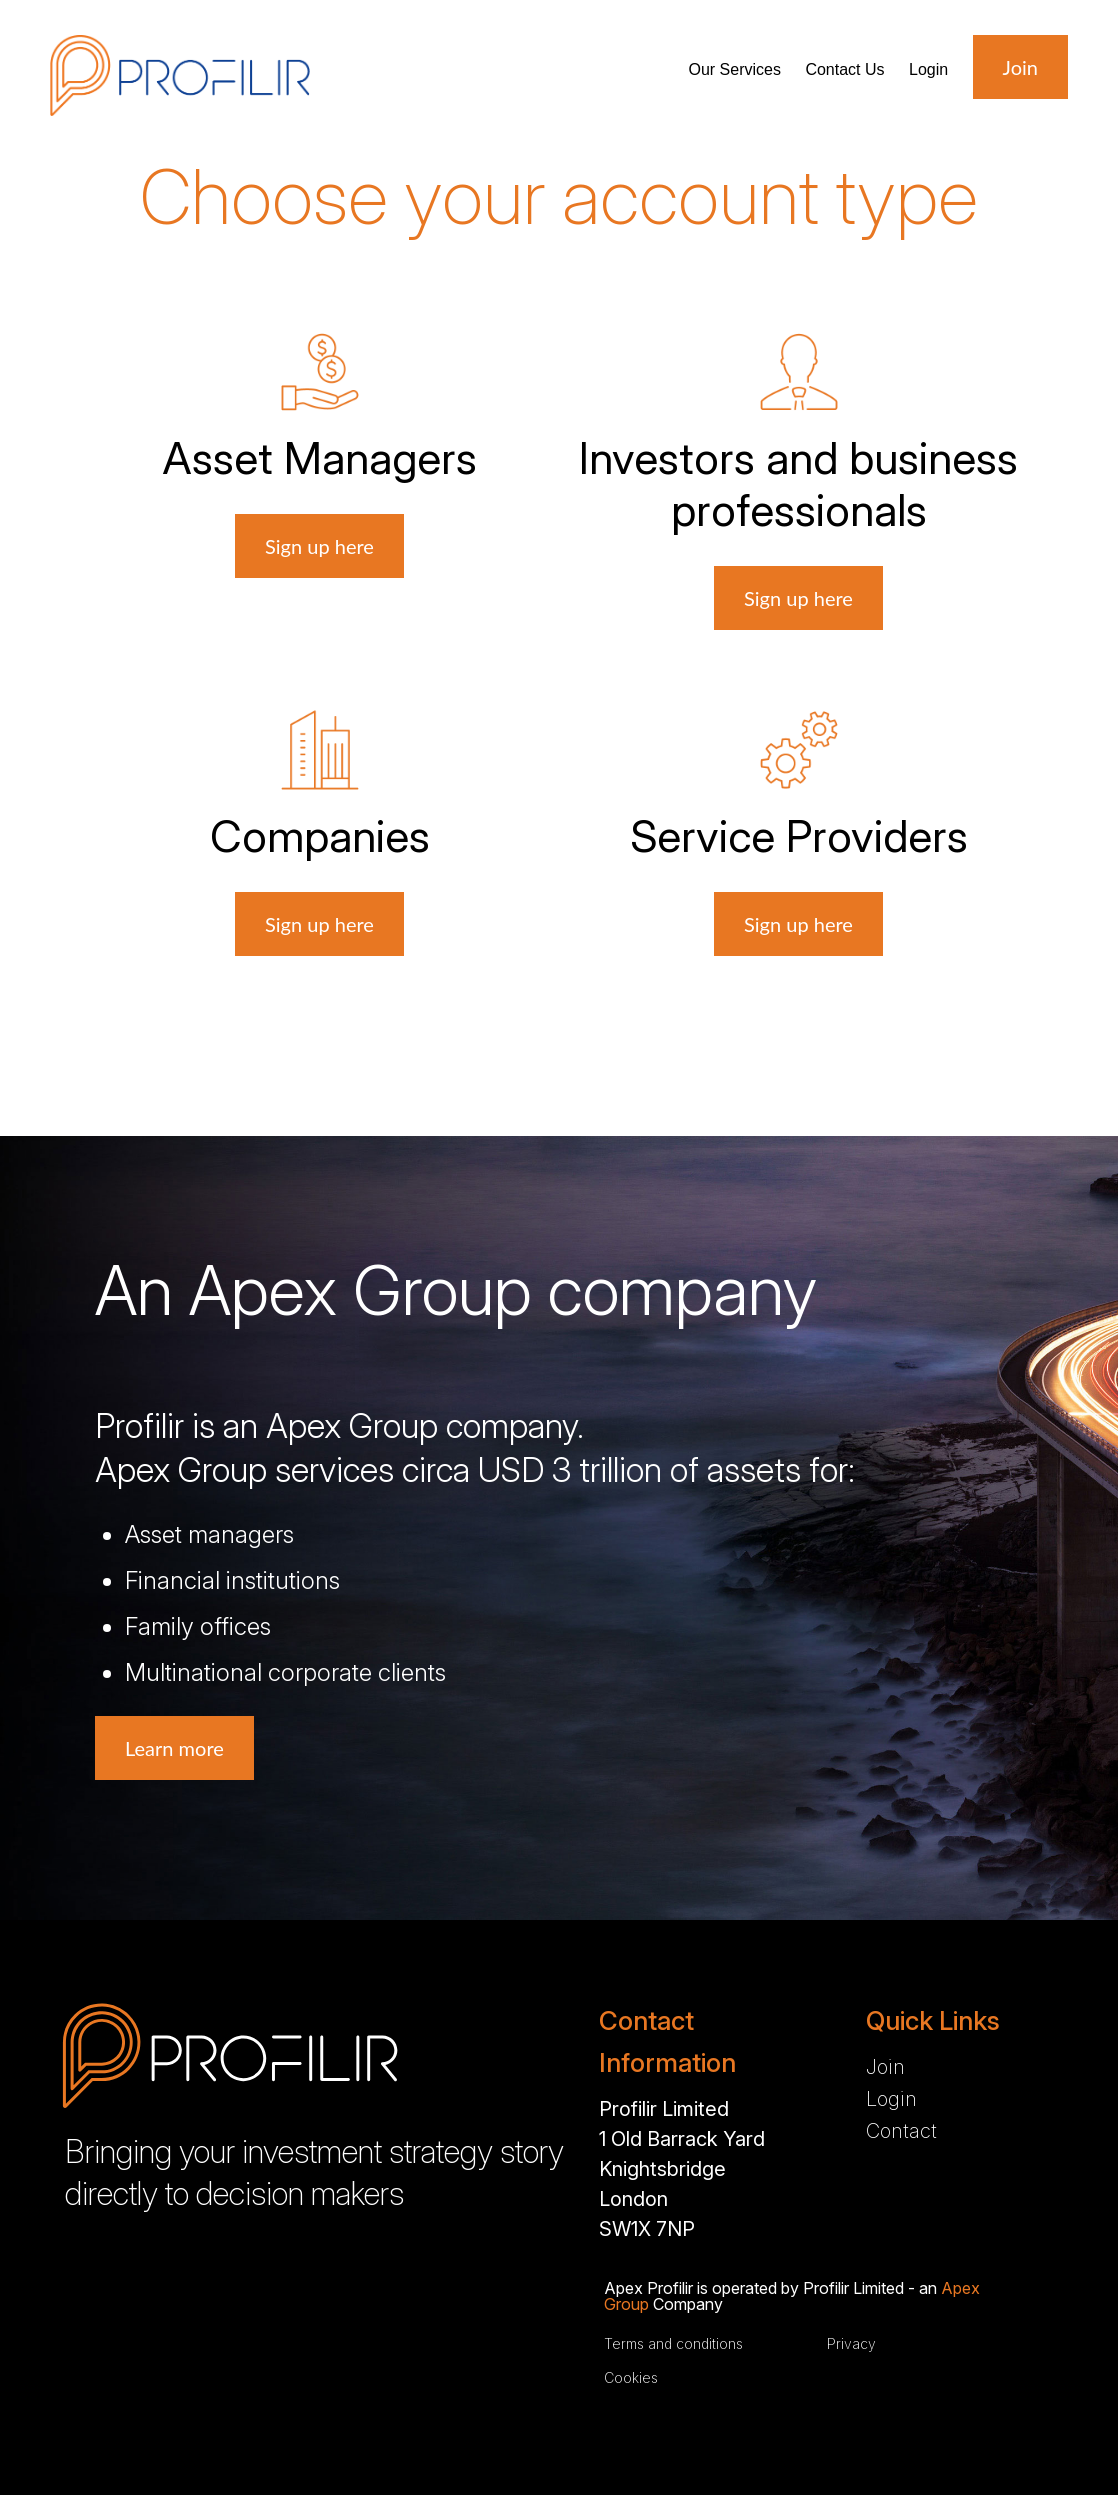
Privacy (851, 2343)
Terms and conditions (673, 2343)
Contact (844, 69)
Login (928, 69)
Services (734, 69)
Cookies (631, 2377)
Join (885, 2067)
